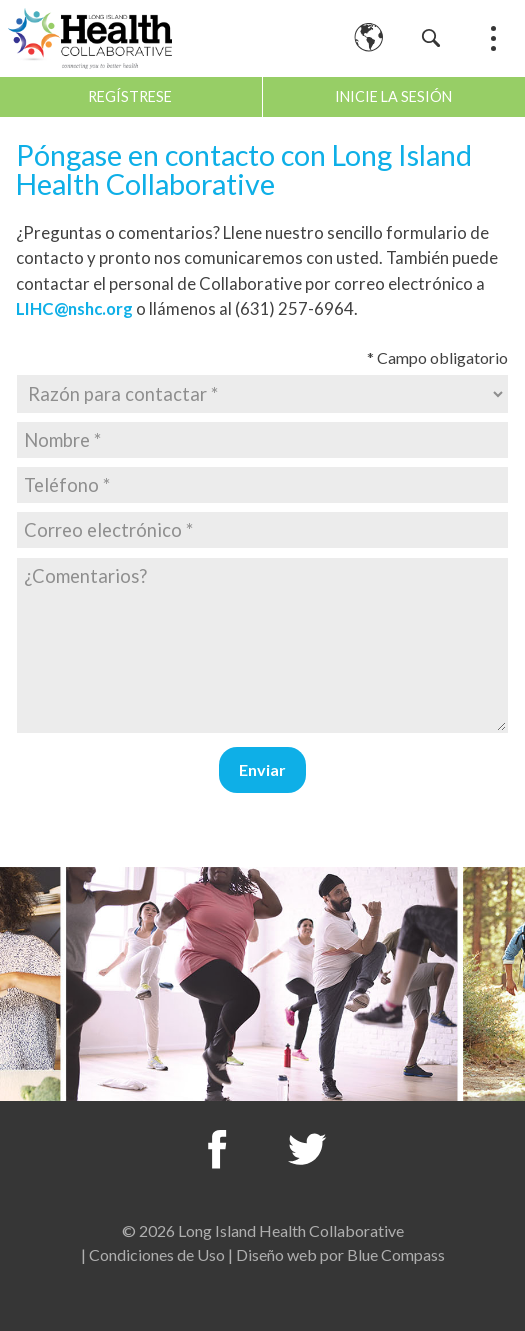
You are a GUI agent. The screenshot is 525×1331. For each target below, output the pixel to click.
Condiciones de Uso (157, 1254)
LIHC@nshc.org (74, 308)
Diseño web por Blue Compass (340, 1254)
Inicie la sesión (393, 96)
